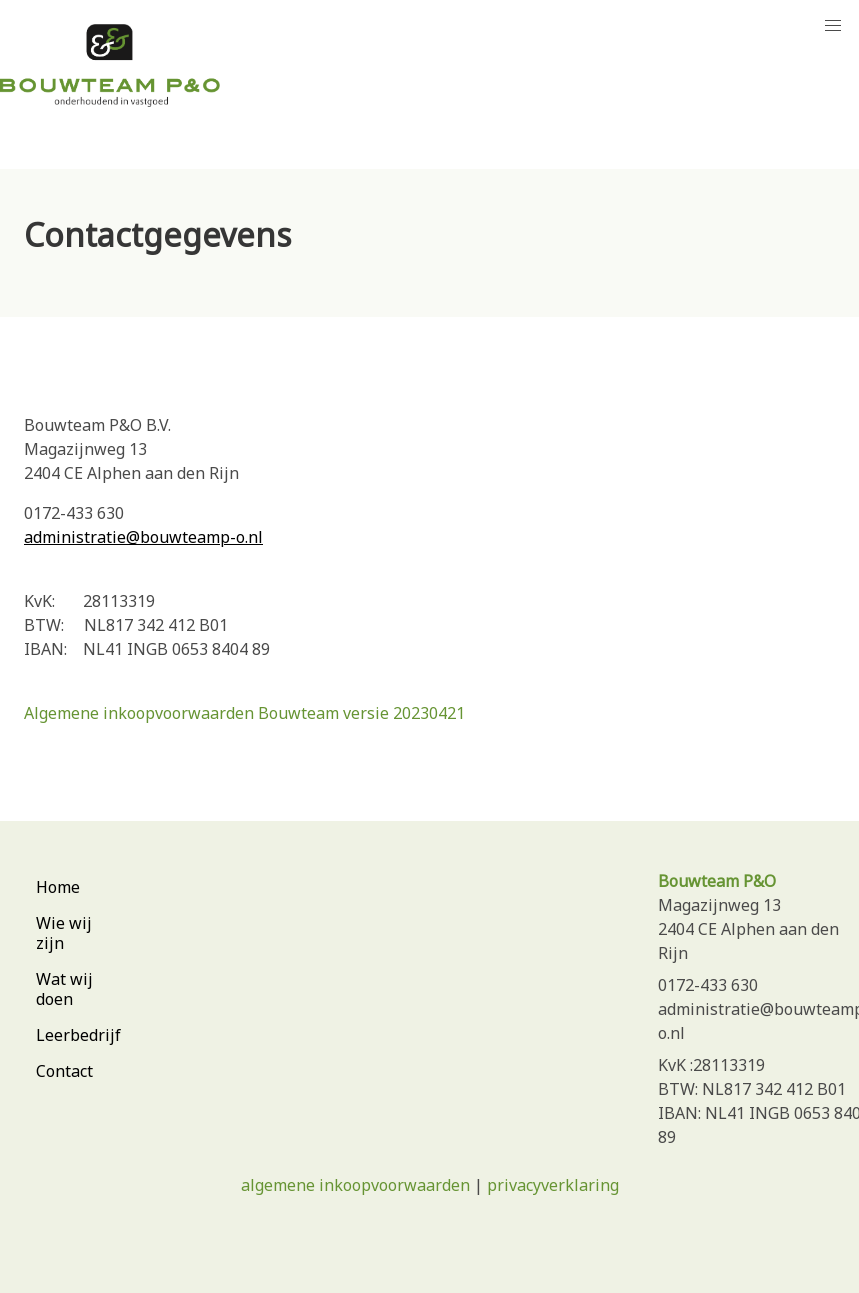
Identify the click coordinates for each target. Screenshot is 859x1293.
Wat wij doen (64, 989)
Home (58, 887)
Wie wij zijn (64, 933)
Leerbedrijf (78, 1035)
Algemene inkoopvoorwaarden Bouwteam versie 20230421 (244, 713)
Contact (64, 1071)
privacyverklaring (553, 1185)
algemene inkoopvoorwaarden (355, 1185)
